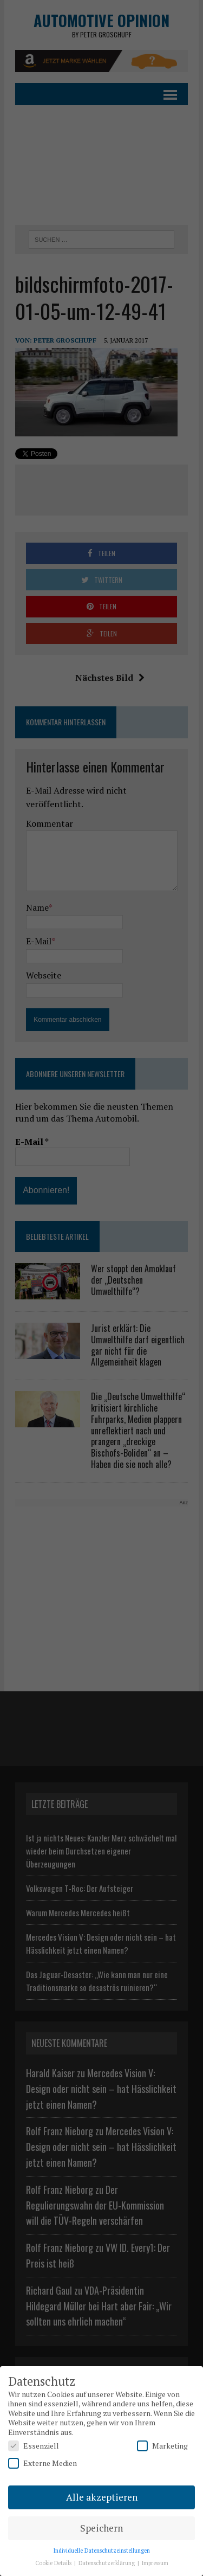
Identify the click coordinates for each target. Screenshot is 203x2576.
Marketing (162, 2445)
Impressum (155, 2563)
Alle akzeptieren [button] (101, 2497)
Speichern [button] (101, 2528)
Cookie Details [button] (54, 2563)
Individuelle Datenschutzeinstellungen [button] (102, 2550)
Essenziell (33, 2445)
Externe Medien (42, 2463)
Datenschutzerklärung (107, 2563)
